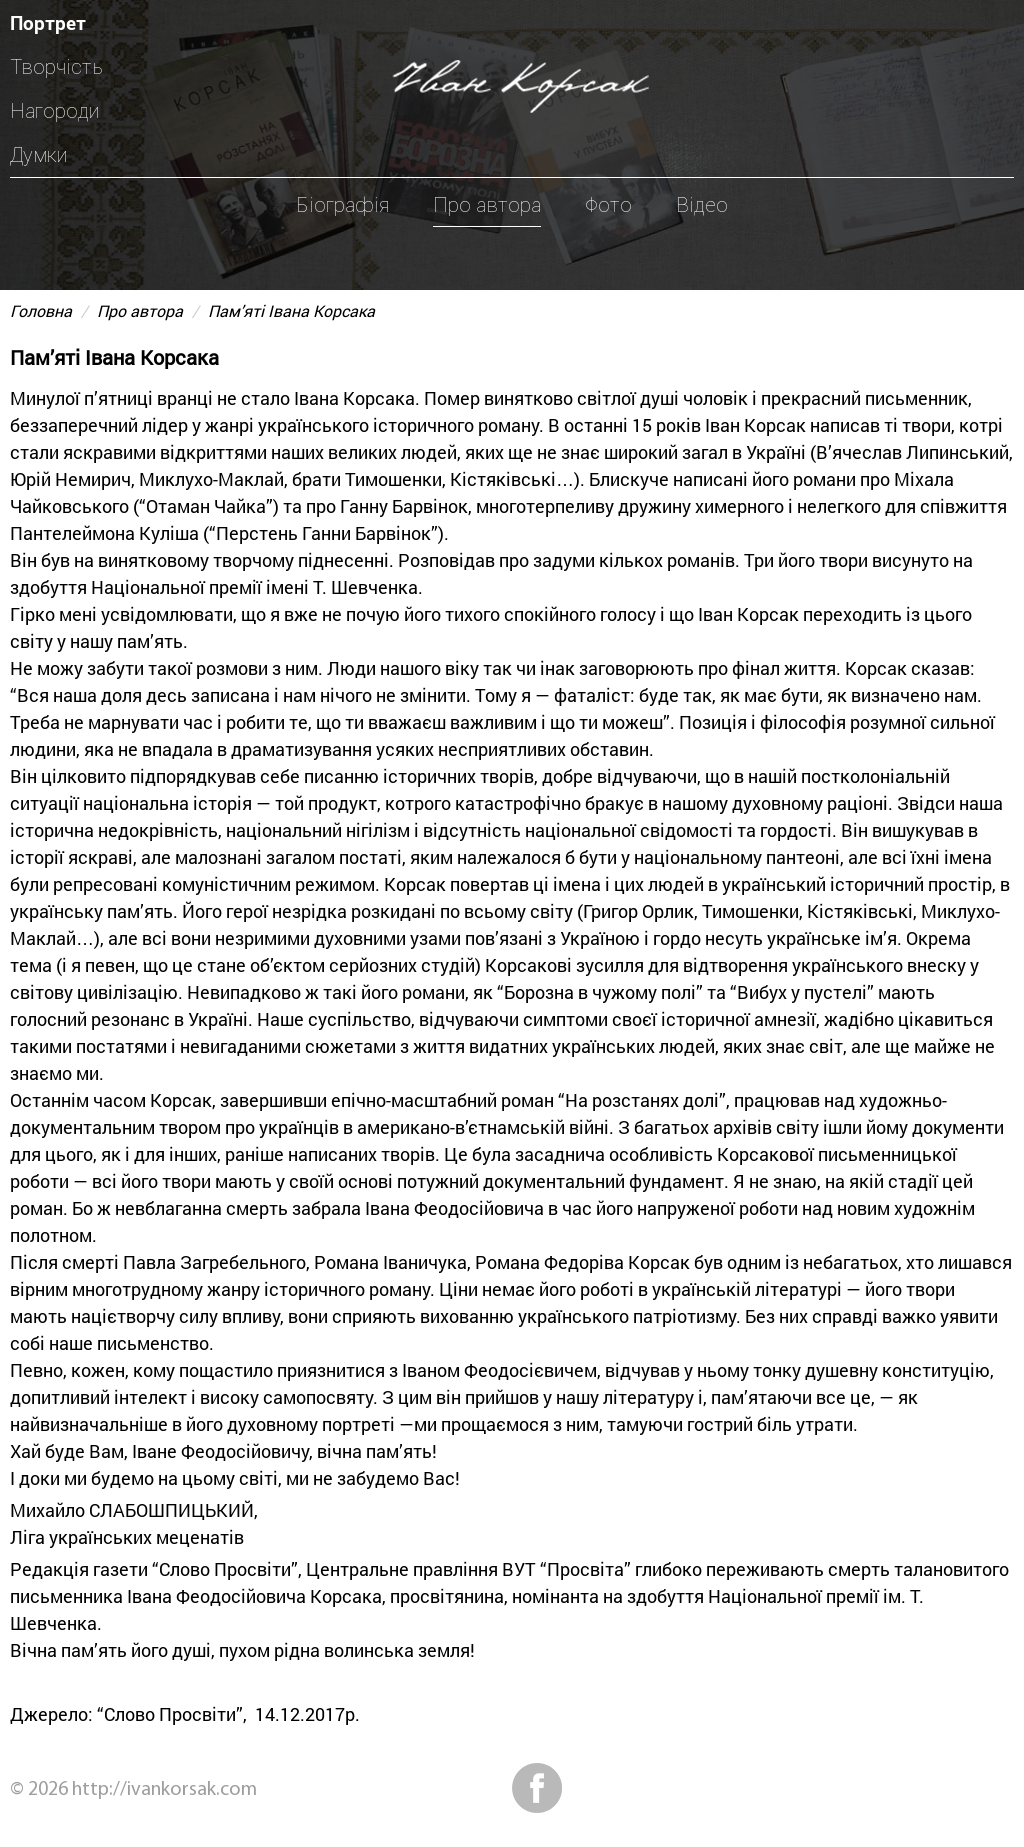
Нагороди (54, 111)
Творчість (56, 67)
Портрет (48, 22)
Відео (702, 205)
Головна (41, 310)
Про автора (487, 205)
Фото (608, 205)
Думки (38, 155)
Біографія (342, 205)
